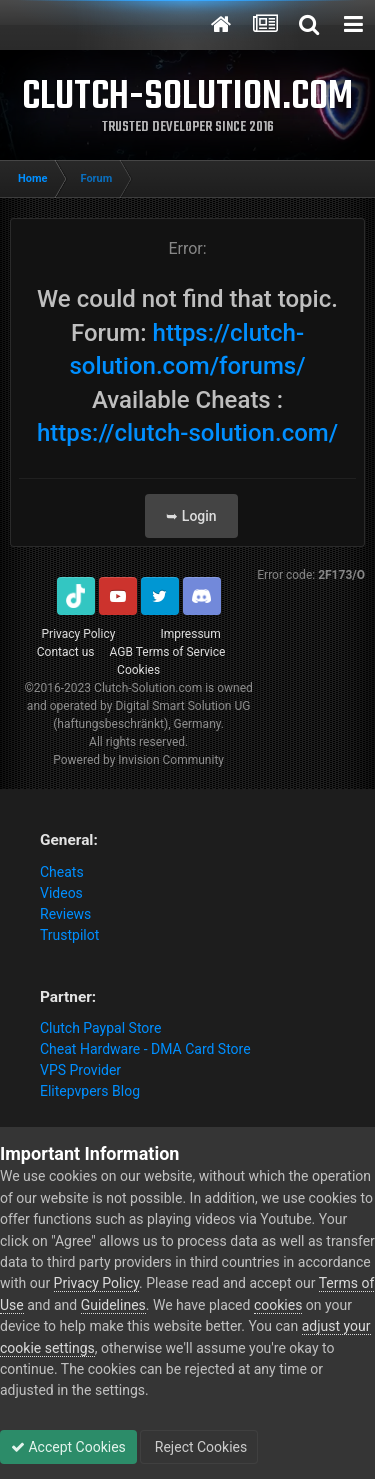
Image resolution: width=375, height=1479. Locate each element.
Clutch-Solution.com (148, 688)
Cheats (62, 872)
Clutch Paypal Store (100, 1028)
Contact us (66, 652)
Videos (61, 893)
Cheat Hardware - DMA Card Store (145, 1049)
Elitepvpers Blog (90, 1091)
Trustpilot (69, 935)
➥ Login (191, 516)
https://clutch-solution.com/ (187, 433)
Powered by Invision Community (138, 760)
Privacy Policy (79, 634)
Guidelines (113, 1305)
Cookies (138, 670)
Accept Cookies (68, 1447)
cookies (278, 1305)
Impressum (190, 634)
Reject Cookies (199, 1447)
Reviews (65, 914)
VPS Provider (80, 1070)
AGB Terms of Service (168, 652)
